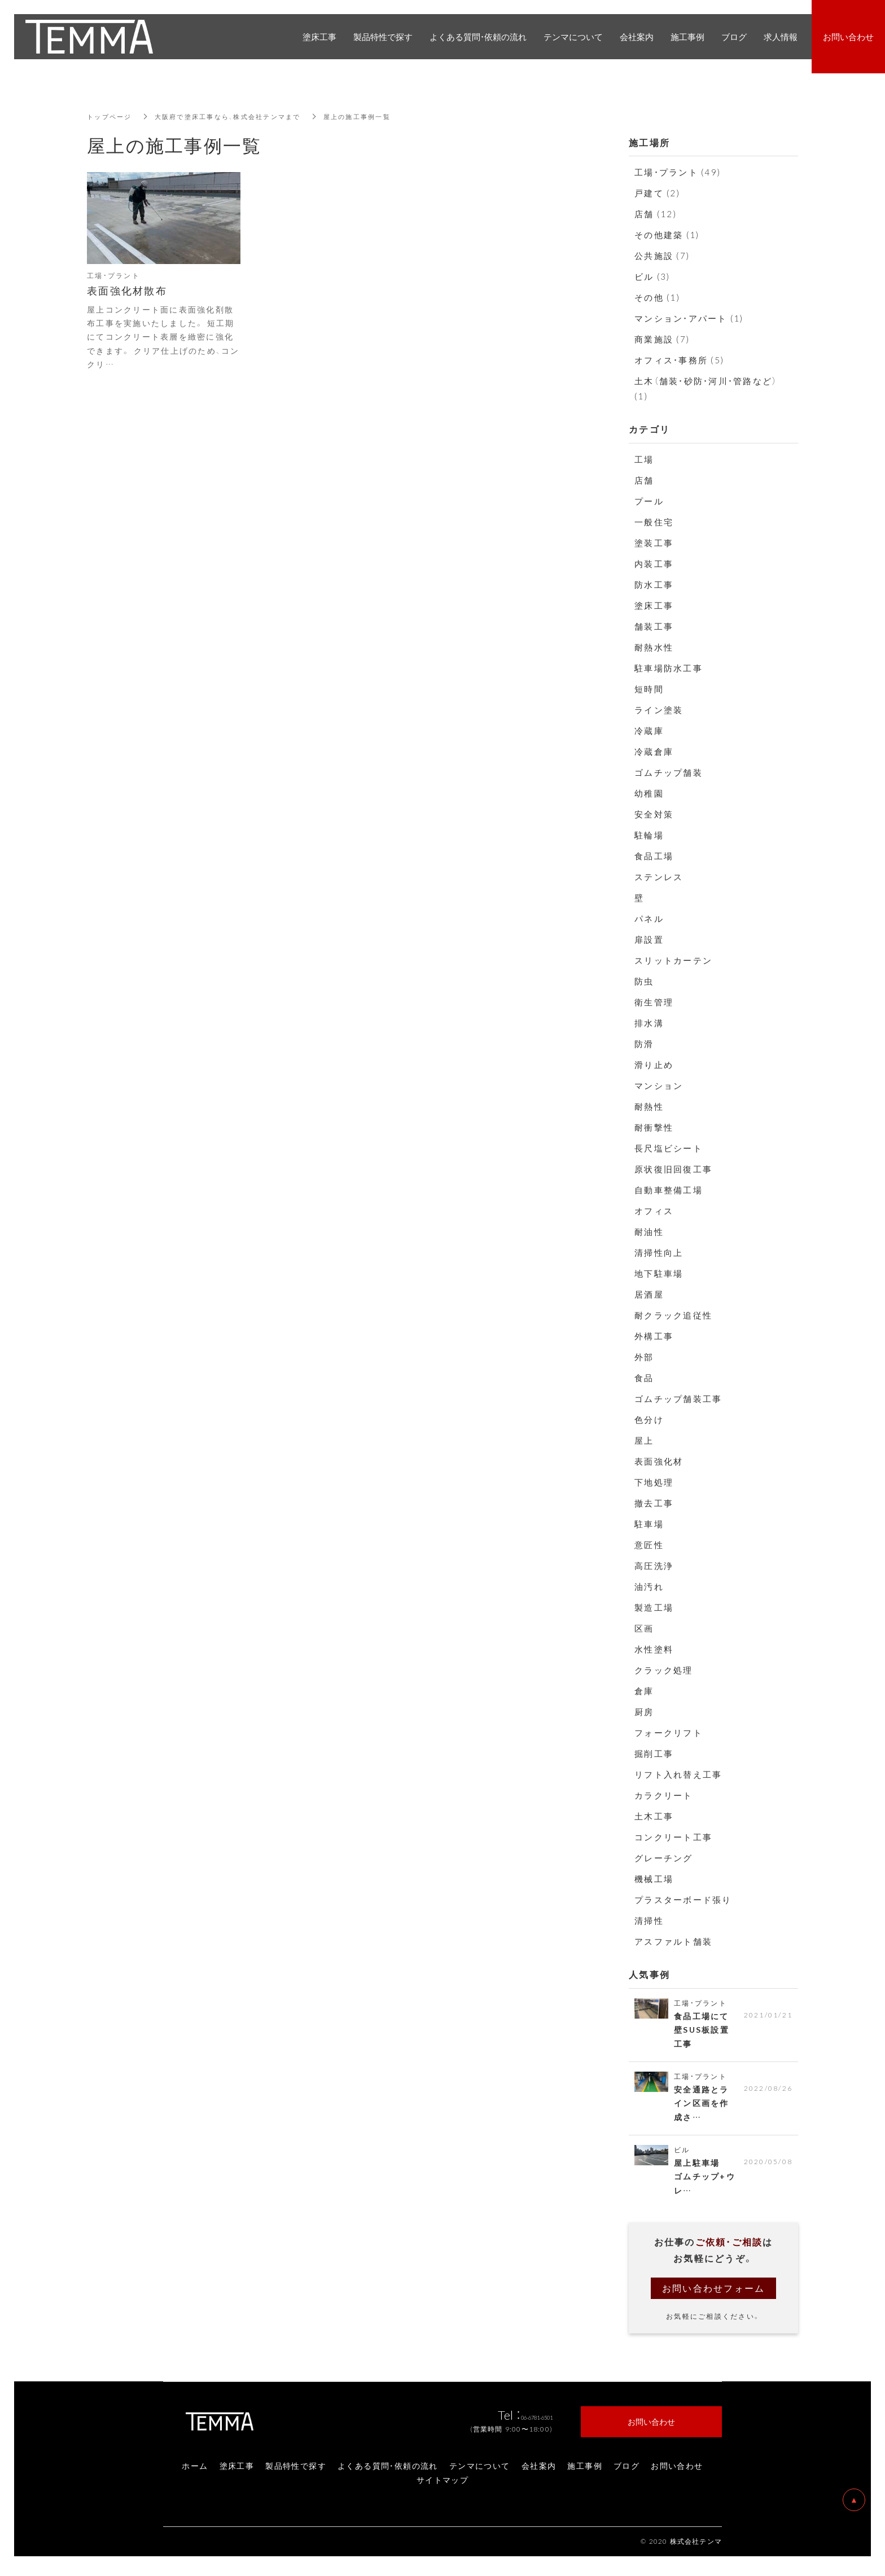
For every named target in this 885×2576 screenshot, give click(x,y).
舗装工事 (653, 626)
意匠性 (649, 1544)
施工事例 (584, 2471)
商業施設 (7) (662, 339)
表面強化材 (658, 1461)
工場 (644, 459)
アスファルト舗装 (673, 1941)
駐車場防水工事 (668, 668)
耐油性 (649, 1231)
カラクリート (663, 1795)
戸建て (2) (657, 193)
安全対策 (653, 814)
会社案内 (539, 2471)
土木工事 (653, 1816)
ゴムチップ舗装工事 (678, 1398)
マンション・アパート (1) (689, 318)
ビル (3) (652, 276)
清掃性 (649, 1920)
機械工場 (653, 1878)
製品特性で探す (295, 2471)
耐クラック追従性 (673, 1315)
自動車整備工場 (668, 1190)
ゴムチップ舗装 (668, 772)
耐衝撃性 (653, 1127)
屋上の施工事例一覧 (374, 116)
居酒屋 (649, 1294)
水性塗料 (653, 1649)
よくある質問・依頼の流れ (388, 2471)
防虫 (644, 981)
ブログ (626, 2471)
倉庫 (644, 1691)
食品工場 (653, 856)
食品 (644, 1377)
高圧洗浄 (653, 1565)
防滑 (644, 1044)
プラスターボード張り (683, 1899)
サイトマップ (442, 2485)
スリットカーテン (673, 960)
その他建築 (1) (666, 234)
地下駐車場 (658, 1273)
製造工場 (653, 1607)
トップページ (111, 116)
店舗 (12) (655, 214)
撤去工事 (653, 1503)
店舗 (644, 480)
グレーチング (663, 1858)
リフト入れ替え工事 (678, 1774)
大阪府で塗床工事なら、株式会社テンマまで (237, 116)
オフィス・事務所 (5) (679, 360)
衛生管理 (653, 1002)
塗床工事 (653, 605)
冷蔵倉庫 (653, 751)
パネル (649, 918)
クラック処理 (663, 1670)
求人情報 (781, 36)
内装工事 (653, 563)
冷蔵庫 (649, 730)
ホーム (195, 2471)
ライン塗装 (658, 710)
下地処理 (653, 1482)
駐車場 (649, 1524)
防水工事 (653, 584)
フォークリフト (668, 1732)
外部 (644, 1357)
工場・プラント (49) (677, 172)
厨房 (644, 1711)
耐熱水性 (653, 647)
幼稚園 (649, 793)
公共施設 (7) (662, 255)
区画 (644, 1628)
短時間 (649, 689)
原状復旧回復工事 (673, 1169)
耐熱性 (649, 1106)
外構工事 (653, 1336)
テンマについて (479, 2471)
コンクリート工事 (673, 1837)
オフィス (653, 1211)
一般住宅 (653, 522)
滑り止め (653, 1064)
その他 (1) (657, 297)
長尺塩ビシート (668, 1148)
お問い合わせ (677, 2471)
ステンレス (658, 877)
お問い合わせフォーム (713, 2293)
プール (649, 501)
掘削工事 (653, 1753)
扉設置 (649, 939)
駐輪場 (649, 835)
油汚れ (649, 1586)
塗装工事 (653, 543)
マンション (658, 1085)
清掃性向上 (658, 1252)
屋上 (644, 1440)
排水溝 (649, 1023)
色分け (649, 1419)
